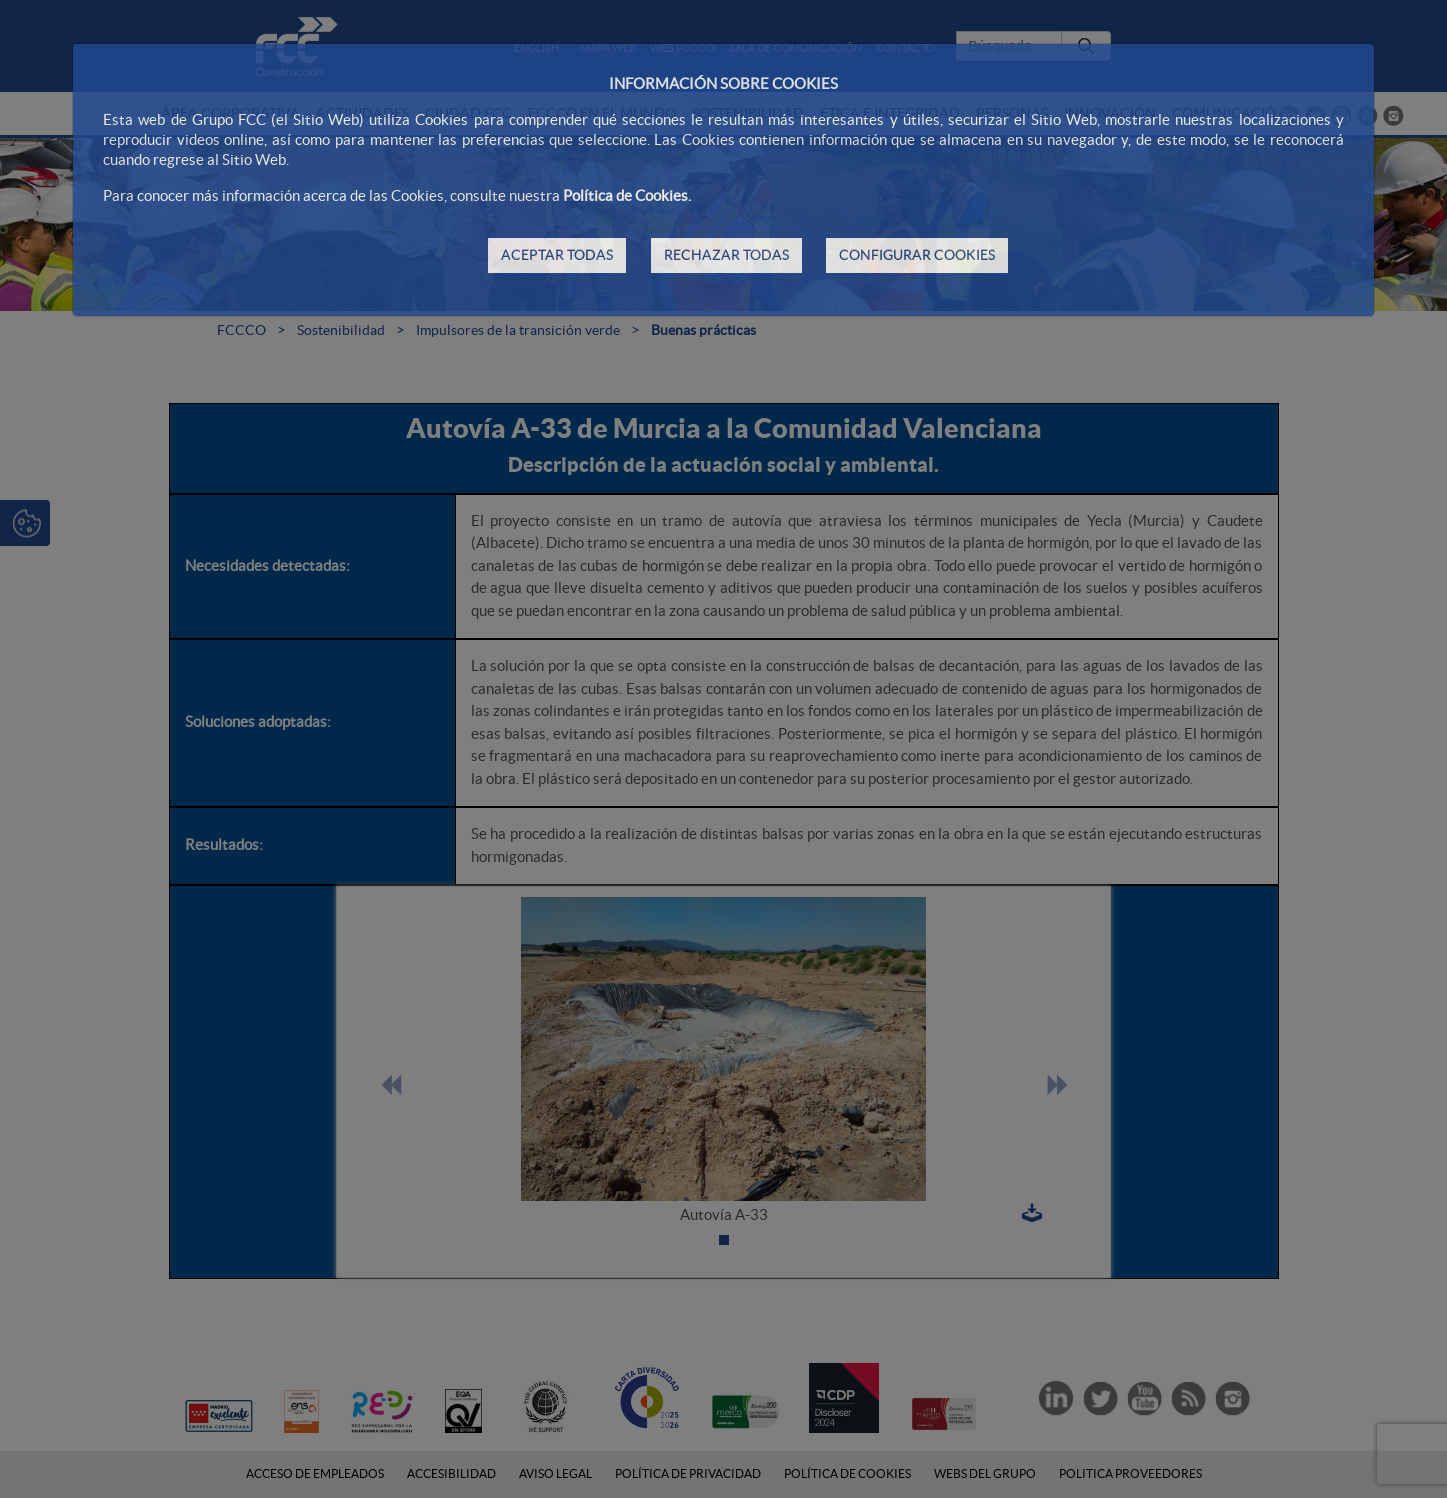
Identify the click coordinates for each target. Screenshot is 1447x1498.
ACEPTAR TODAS (557, 255)
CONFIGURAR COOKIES (917, 255)
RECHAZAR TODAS (726, 255)
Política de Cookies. (627, 195)
